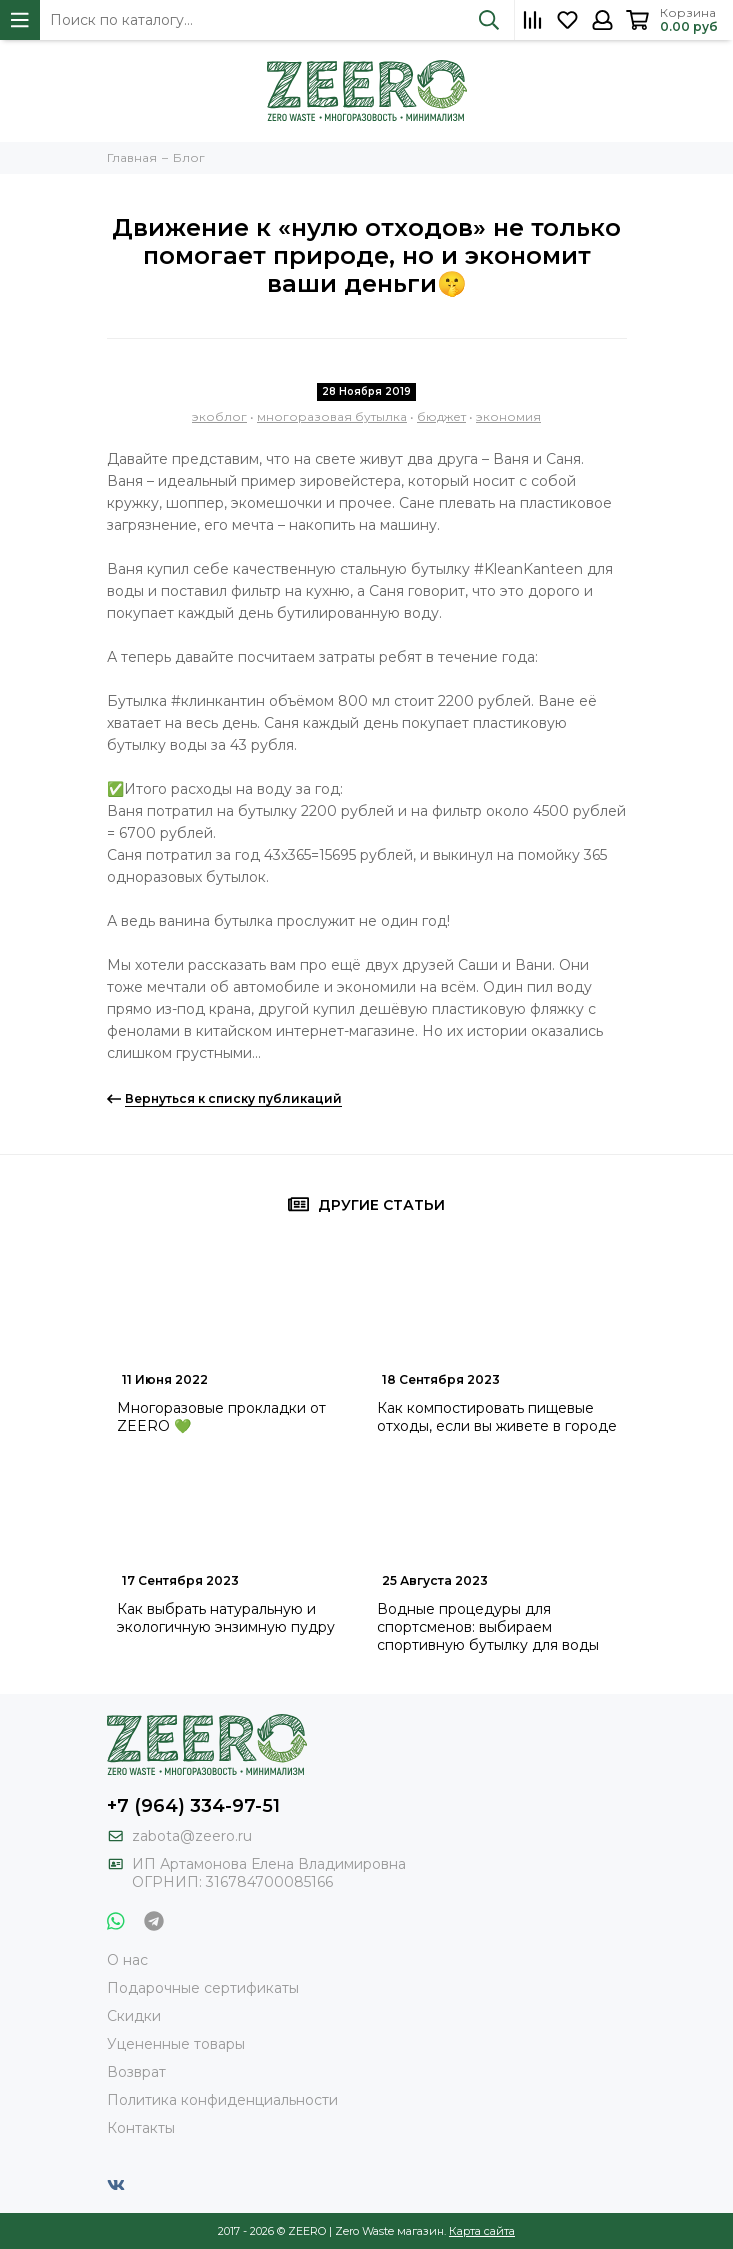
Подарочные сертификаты (203, 1988)
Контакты (141, 2128)
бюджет (441, 416)
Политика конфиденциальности (222, 2100)
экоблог (219, 416)
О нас (127, 1960)
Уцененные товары (176, 2044)
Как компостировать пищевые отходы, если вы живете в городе (497, 1417)
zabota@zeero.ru (192, 1836)
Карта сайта (482, 2231)
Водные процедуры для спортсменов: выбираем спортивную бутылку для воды (488, 1627)
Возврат (136, 2072)
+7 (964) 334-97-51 (193, 1806)
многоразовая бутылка (332, 416)
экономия (508, 416)
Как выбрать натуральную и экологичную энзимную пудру (226, 1618)
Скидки (134, 2016)
